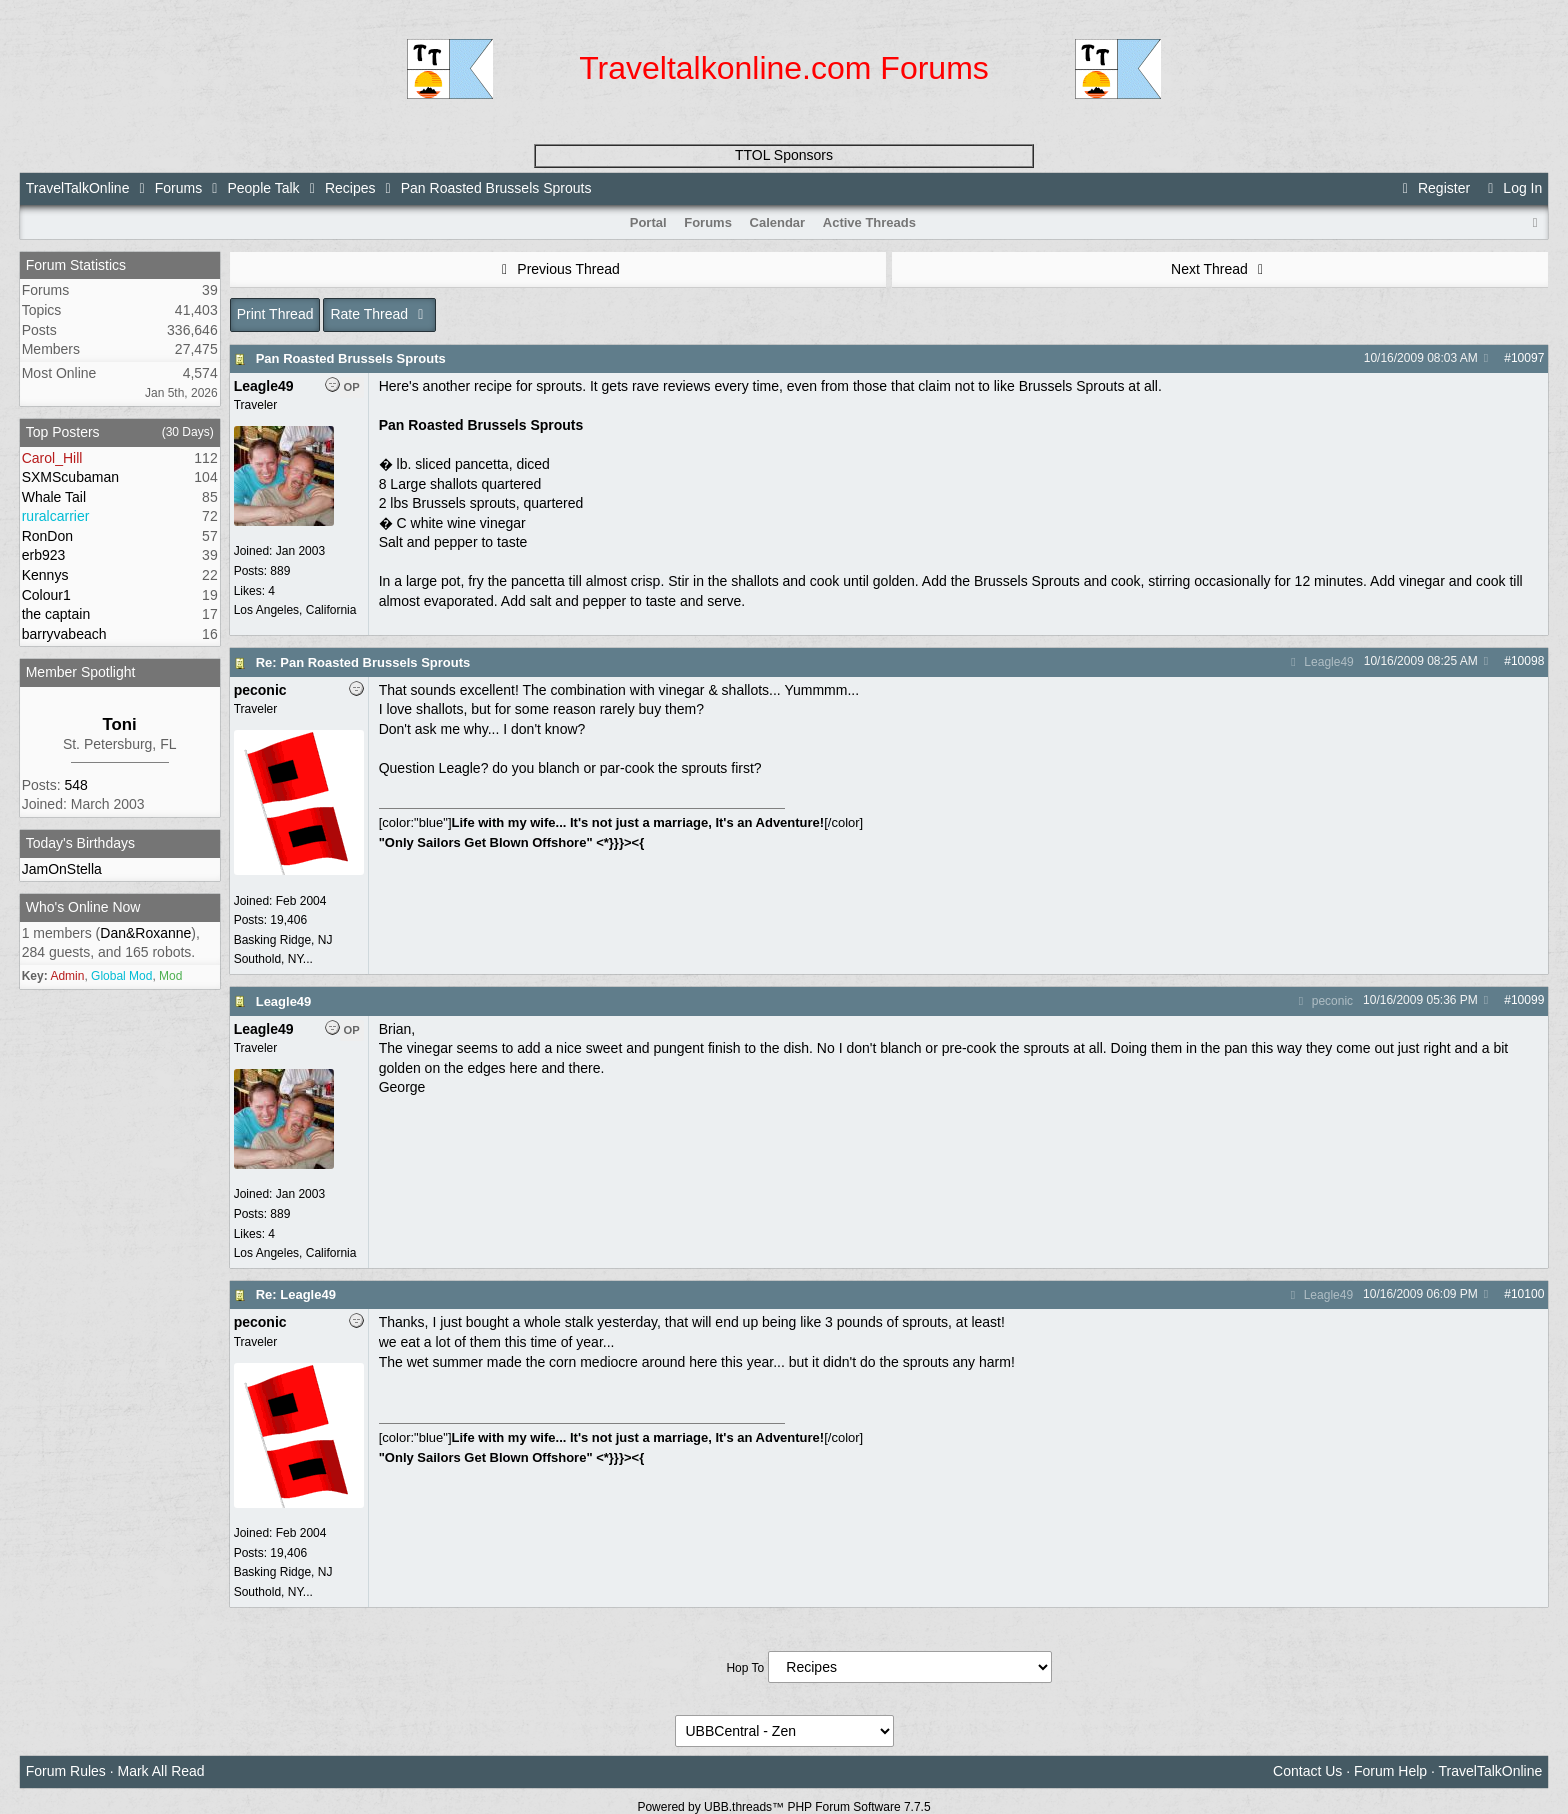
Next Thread (1220, 269)
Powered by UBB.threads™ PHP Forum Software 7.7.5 (783, 1807)
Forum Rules (66, 1771)
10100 (1527, 1294)
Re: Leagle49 (296, 1294)
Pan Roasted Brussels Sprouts (351, 358)
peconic (1323, 1001)
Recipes (350, 188)
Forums (178, 188)
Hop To (745, 1668)
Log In (1512, 188)
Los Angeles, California (295, 610)
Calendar (778, 222)
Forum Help (1390, 1771)
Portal (648, 222)
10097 (1527, 358)
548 (75, 785)
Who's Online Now (83, 907)
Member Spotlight (81, 672)
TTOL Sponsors (784, 155)
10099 (1527, 1000)
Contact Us (1307, 1771)
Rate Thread (379, 314)
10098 (1527, 661)
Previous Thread (558, 269)
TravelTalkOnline (78, 188)
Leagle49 (1320, 662)
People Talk (263, 188)
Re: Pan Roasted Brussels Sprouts (363, 662)
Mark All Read (161, 1771)
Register (1434, 188)
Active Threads (869, 222)
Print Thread (275, 314)
